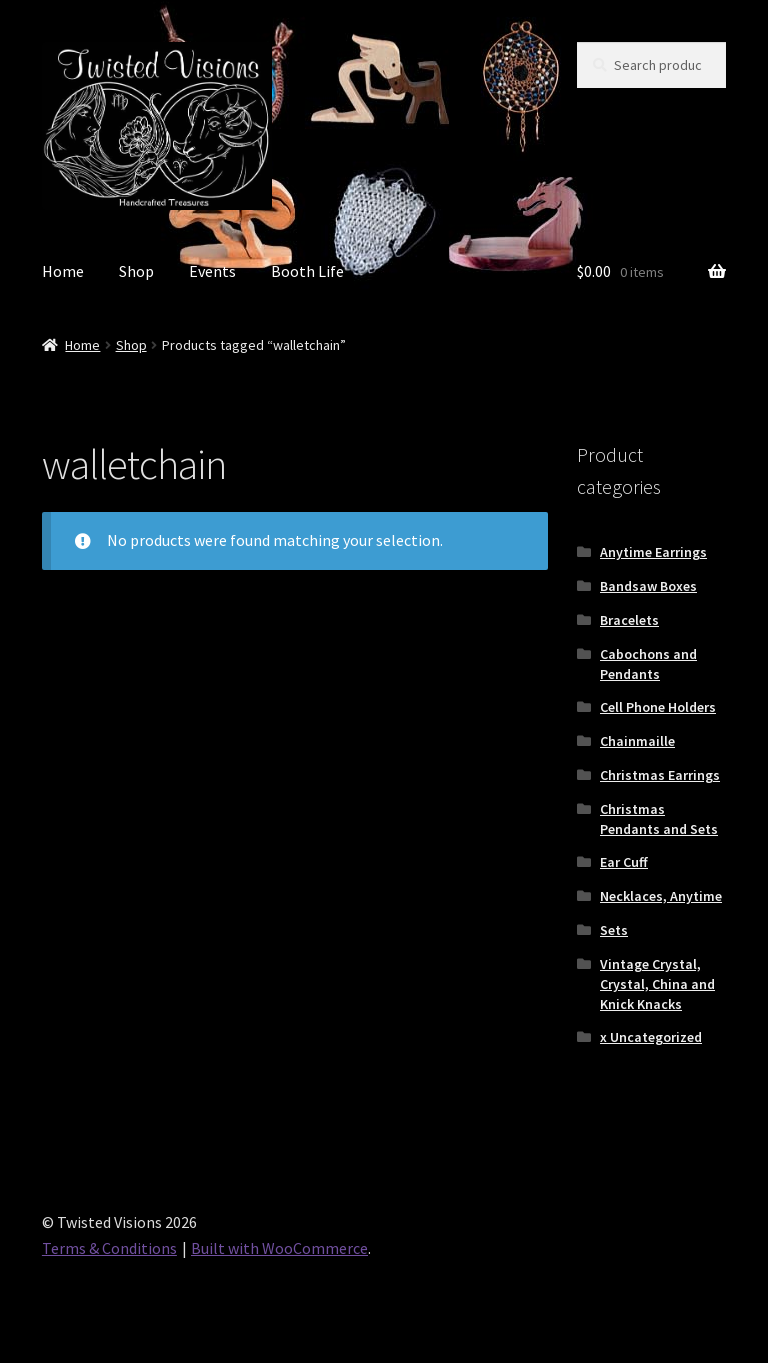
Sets (614, 930)
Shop (136, 271)
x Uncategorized (651, 1037)
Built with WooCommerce (279, 1248)
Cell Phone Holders (658, 707)
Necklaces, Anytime (661, 896)
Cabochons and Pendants (648, 664)
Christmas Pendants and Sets (659, 819)
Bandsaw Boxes (648, 586)
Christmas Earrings (660, 775)
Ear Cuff (624, 862)
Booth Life (307, 271)
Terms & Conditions (109, 1248)
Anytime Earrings (653, 552)
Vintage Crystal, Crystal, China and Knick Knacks (657, 984)
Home (63, 271)
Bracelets (629, 620)
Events (212, 271)
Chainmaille (637, 741)
